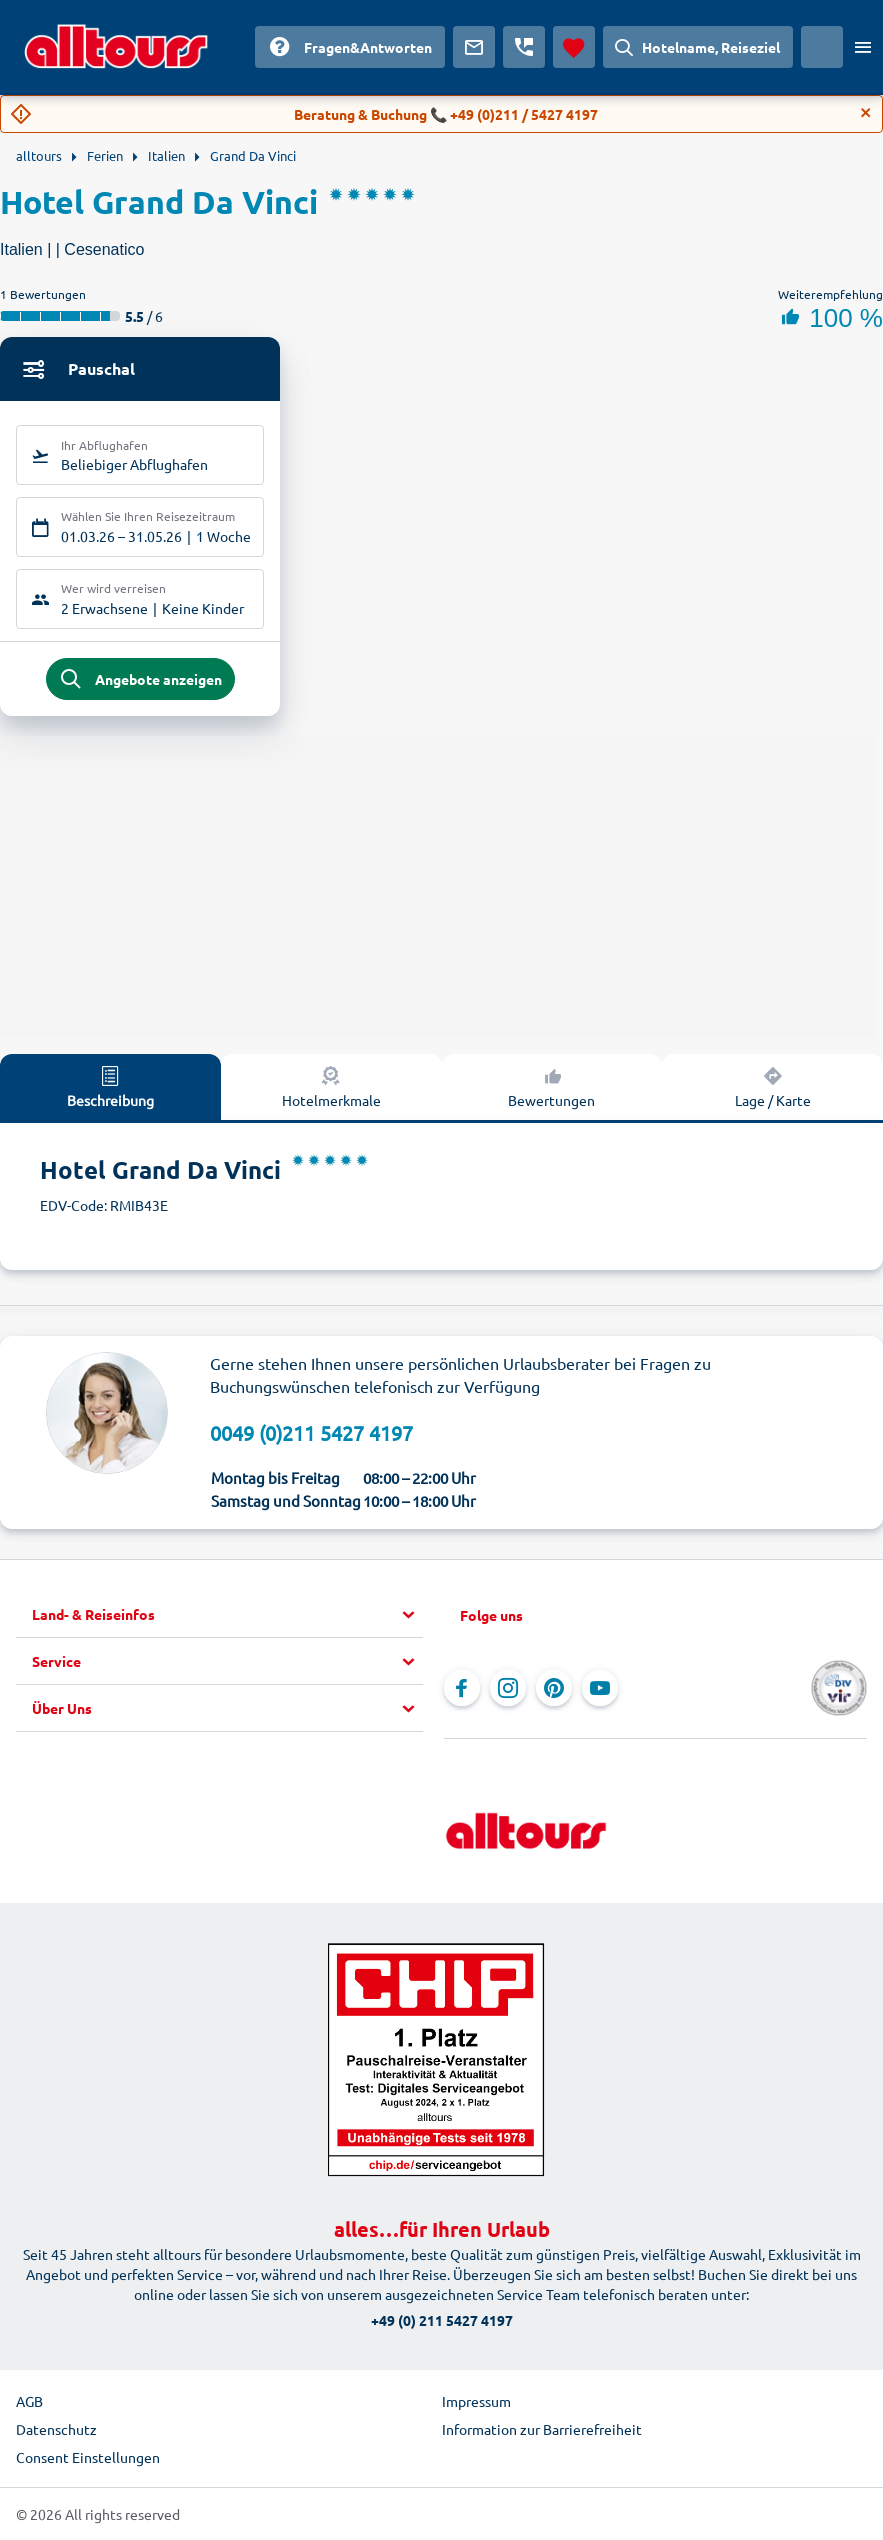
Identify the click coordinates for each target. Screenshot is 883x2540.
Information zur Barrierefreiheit (542, 2429)
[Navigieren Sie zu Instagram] (508, 1688)
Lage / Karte (773, 1086)
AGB (29, 2401)
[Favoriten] (574, 47)
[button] (227, 1615)
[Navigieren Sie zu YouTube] (600, 1688)
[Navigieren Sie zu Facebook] (462, 1688)
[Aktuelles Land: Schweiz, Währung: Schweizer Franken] (822, 47)
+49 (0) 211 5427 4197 (442, 2320)
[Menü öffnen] (863, 47)
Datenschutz (56, 2429)
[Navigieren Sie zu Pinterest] (554, 1688)
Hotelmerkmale (331, 1086)
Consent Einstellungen (88, 2457)
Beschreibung (110, 1086)
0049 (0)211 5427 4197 (311, 1432)
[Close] (866, 113)
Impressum (476, 2401)
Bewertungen (551, 1086)
